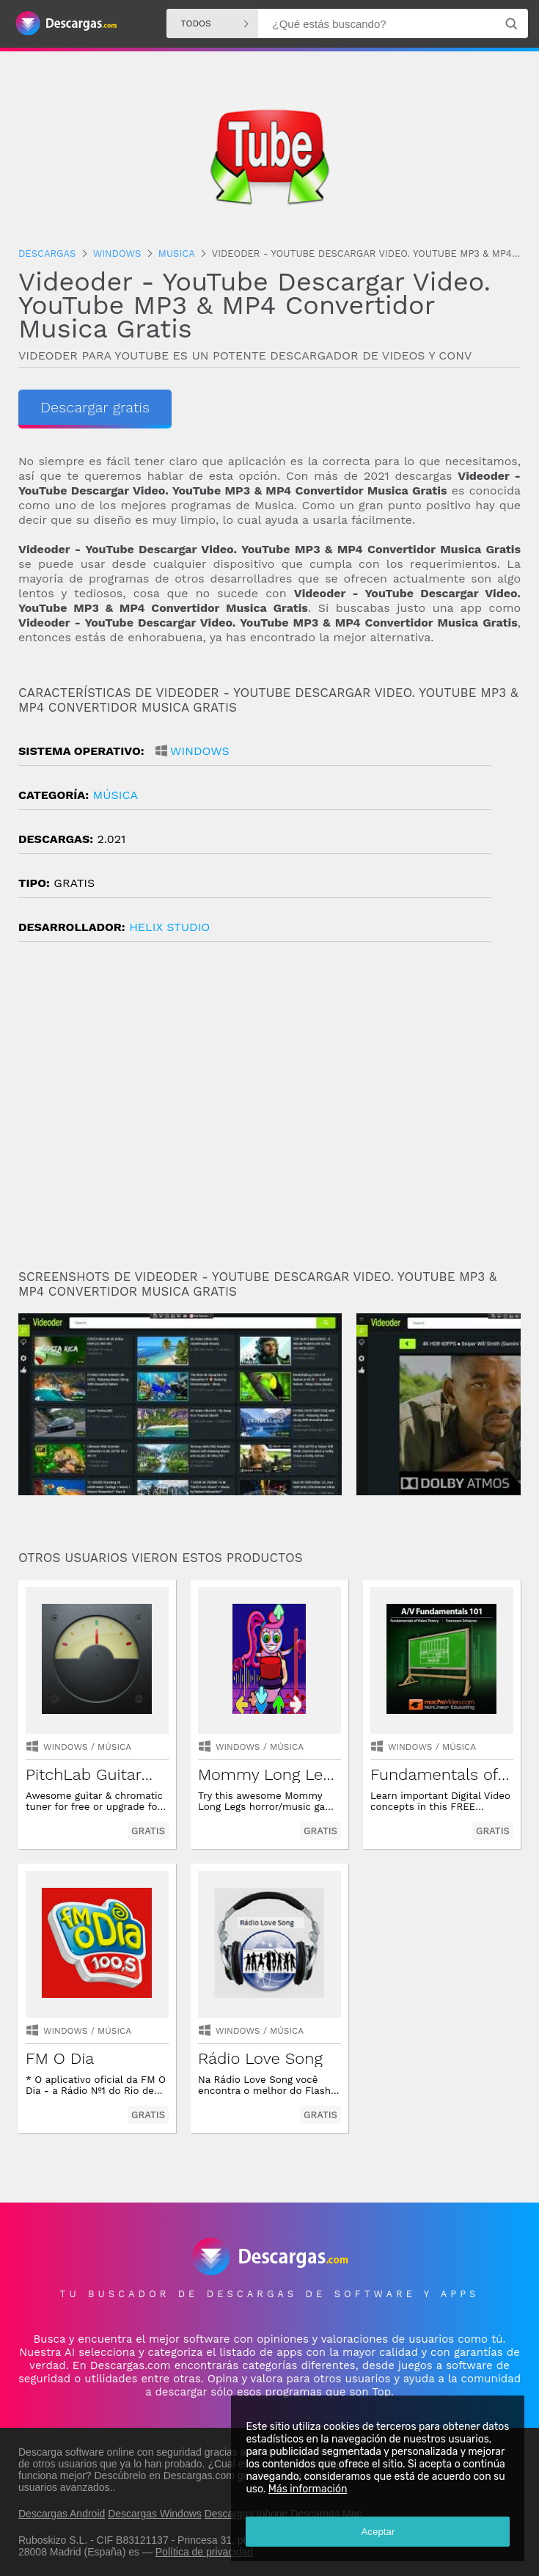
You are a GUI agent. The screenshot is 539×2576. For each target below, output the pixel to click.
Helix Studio (169, 927)
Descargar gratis (95, 407)
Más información (307, 2489)
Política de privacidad (204, 2552)
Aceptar (378, 2531)
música (115, 795)
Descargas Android (61, 2514)
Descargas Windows (155, 2514)
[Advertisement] (269, 1111)
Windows (200, 751)
